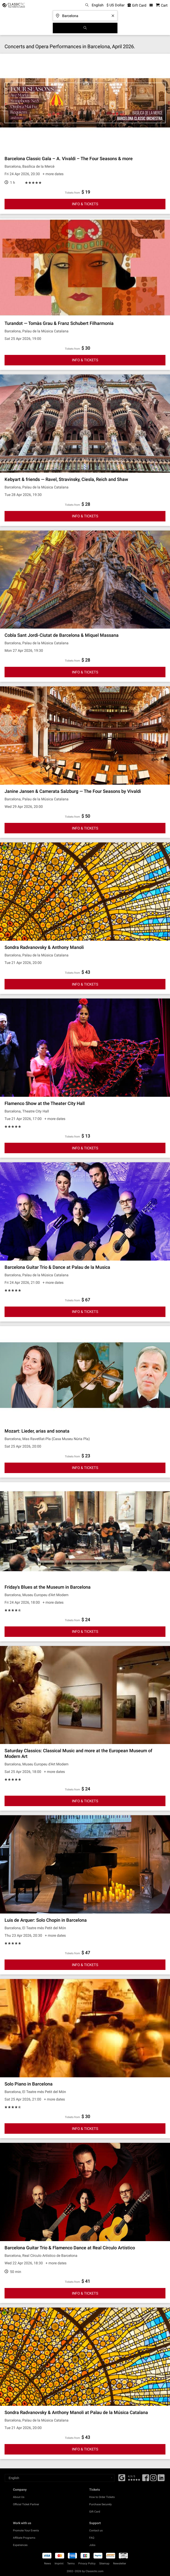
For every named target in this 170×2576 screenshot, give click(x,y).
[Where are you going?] (85, 14)
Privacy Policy (87, 2563)
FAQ (91, 2537)
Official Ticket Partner (26, 2504)
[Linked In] (161, 2479)
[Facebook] (121, 2477)
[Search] (85, 28)
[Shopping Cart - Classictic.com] (161, 5)
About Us (18, 2497)
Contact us (96, 2530)
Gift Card (94, 2511)
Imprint (59, 2563)
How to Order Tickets (102, 2497)
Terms (71, 2563)
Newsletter (119, 2563)
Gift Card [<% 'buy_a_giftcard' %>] (136, 5)
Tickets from (72, 192)
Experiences (20, 2545)
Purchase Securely (100, 2504)
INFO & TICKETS (85, 204)
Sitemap (104, 2563)
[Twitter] (153, 2479)
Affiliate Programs (24, 2537)
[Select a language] (59, 2478)
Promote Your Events (26, 2530)
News (47, 2563)
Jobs (92, 2545)
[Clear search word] (113, 16)
